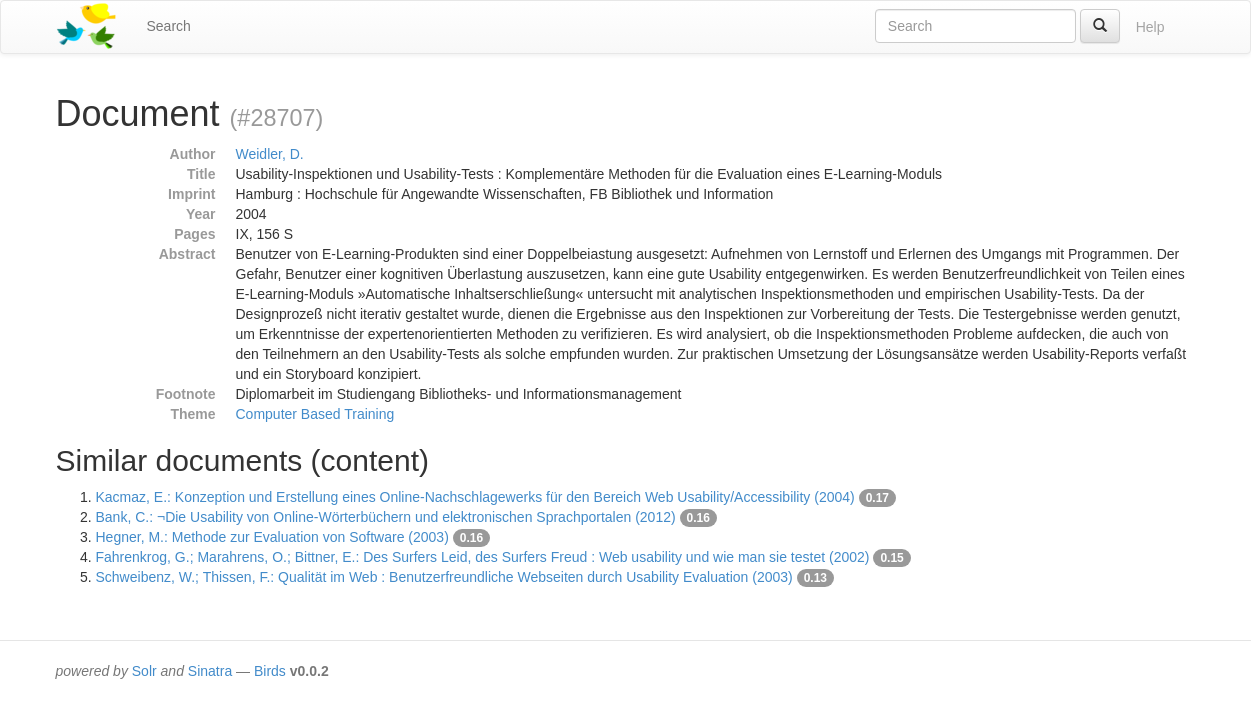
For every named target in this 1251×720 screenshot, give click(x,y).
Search (169, 26)
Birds (270, 671)
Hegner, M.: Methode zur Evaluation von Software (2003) (272, 537)
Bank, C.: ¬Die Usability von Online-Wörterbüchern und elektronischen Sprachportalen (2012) (386, 517)
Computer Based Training (315, 414)
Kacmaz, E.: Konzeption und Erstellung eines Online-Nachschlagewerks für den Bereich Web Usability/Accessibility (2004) (475, 497)
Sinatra (210, 671)
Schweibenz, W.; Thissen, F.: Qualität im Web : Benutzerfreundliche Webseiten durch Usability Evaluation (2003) (444, 577)
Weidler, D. (270, 154)
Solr (144, 671)
